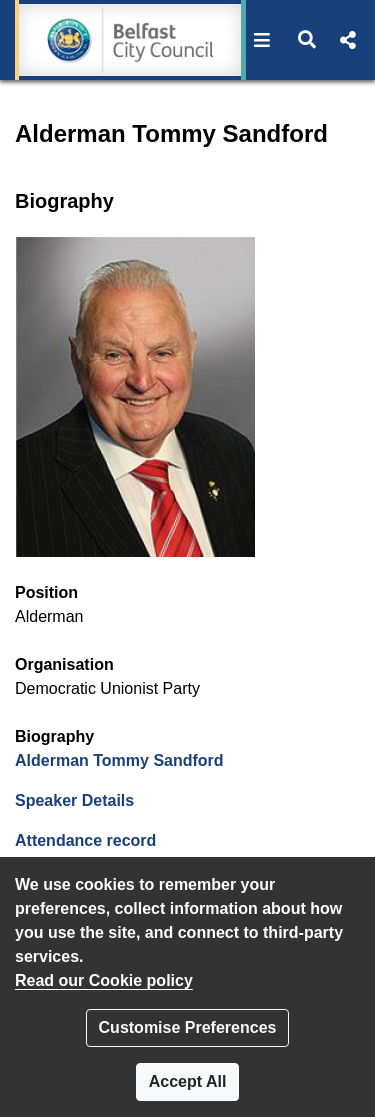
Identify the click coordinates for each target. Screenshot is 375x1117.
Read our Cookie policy (104, 980)
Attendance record (85, 840)
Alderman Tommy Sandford (119, 760)
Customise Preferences (188, 1027)
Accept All (188, 1081)
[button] (262, 40)
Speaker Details (74, 800)
